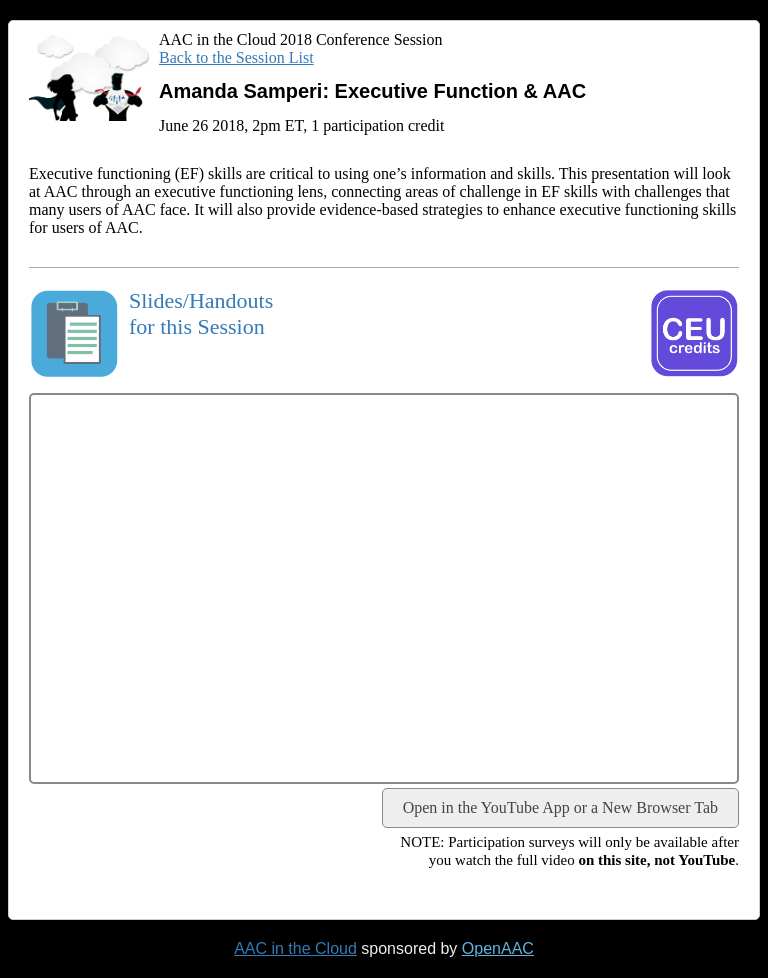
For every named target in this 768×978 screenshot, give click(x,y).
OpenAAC (498, 948)
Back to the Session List (236, 57)
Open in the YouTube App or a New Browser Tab (560, 807)
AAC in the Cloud (295, 948)
